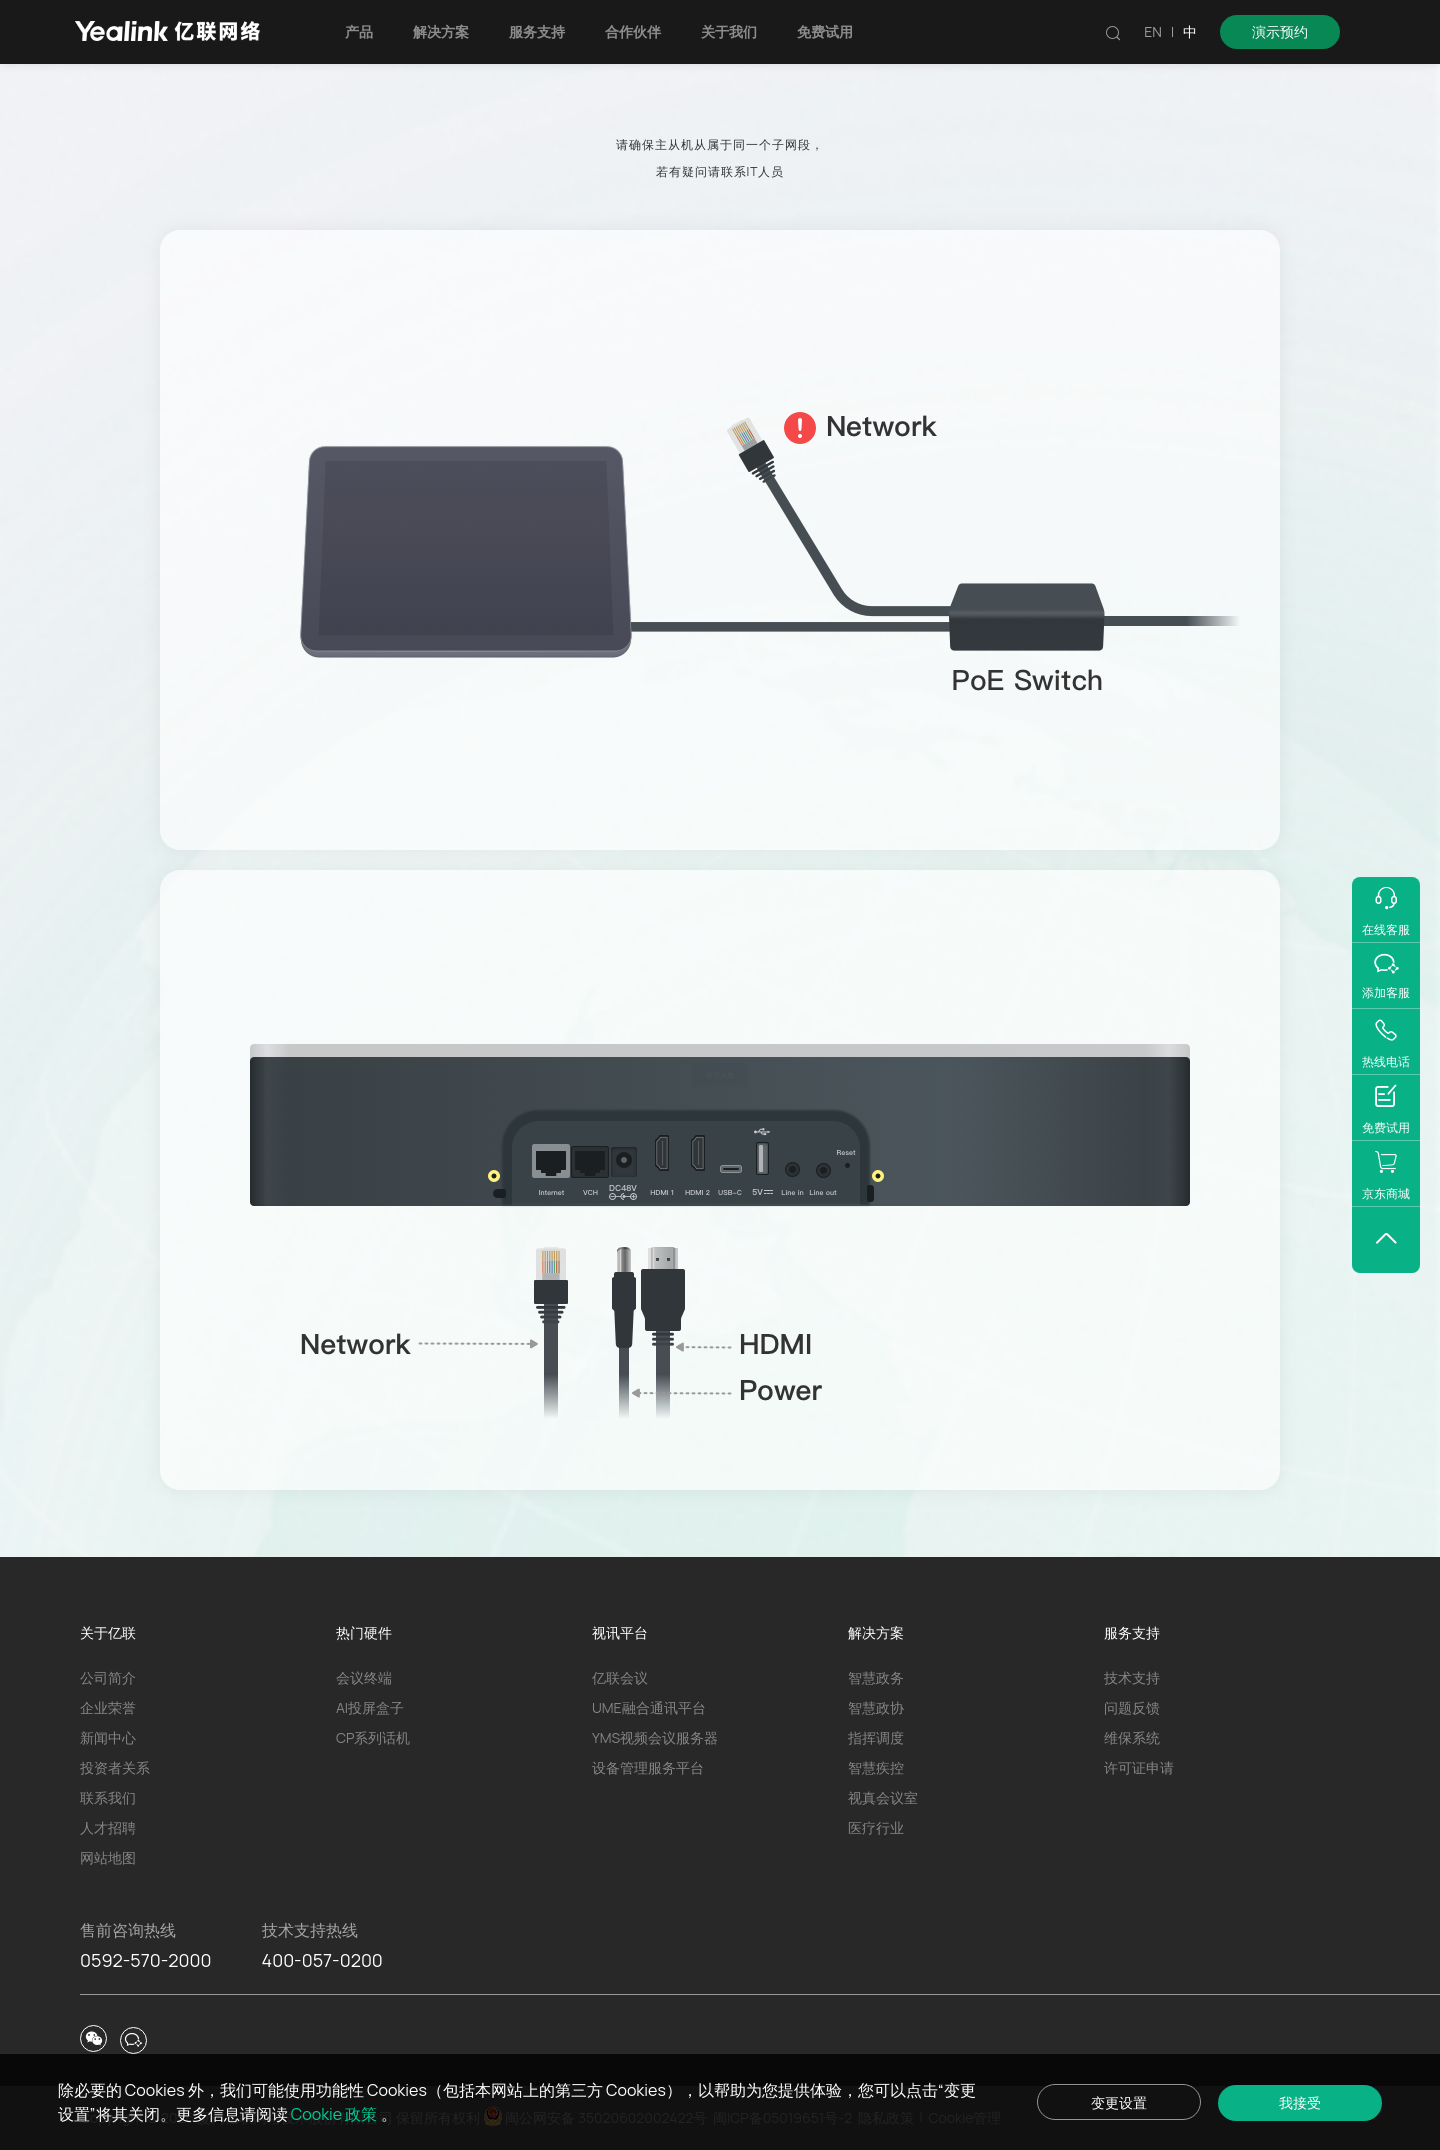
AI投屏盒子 (370, 1707)
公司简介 (108, 1677)
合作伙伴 (633, 31)
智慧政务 (876, 1677)
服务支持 (537, 31)
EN (1153, 31)
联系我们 (108, 1797)
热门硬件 (364, 1632)
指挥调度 (876, 1737)
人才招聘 (108, 1827)
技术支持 (1132, 1677)
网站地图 (108, 1857)
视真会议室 (883, 1797)
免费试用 (825, 31)
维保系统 (1132, 1737)
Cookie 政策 (336, 2114)
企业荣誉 (108, 1707)
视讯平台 (620, 1632)
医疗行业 (876, 1827)
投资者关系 (115, 1767)
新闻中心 (108, 1737)
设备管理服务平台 (648, 1767)
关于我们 (729, 31)
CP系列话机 (373, 1737)
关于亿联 (108, 1632)
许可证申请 (1139, 1767)
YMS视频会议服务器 (655, 1737)
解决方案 (441, 31)
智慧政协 (876, 1707)
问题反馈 (1132, 1707)
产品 (359, 31)
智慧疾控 (876, 1767)
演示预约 (1280, 31)
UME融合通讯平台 (649, 1707)
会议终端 (364, 1677)
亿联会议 (620, 1677)
